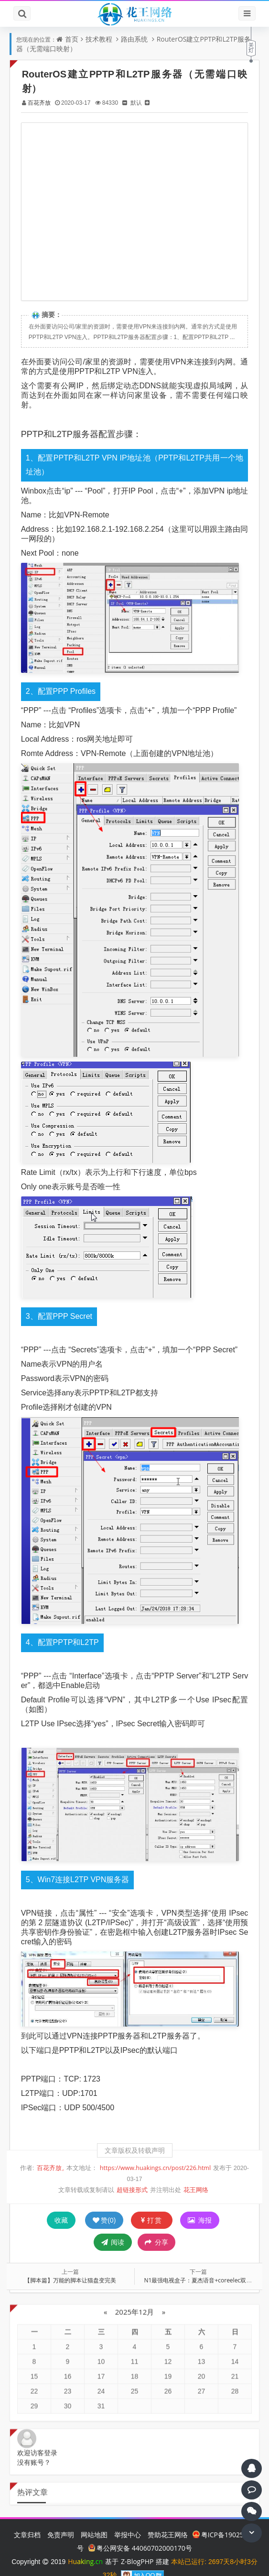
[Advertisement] (134, 211)
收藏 (61, 2205)
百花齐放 (42, 103)
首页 (71, 39)
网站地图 (94, 2520)
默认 (139, 103)
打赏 (151, 2205)
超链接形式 (132, 2175)
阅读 (113, 2227)
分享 (156, 2228)
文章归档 (27, 2520)
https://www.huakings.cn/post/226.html (155, 2154)
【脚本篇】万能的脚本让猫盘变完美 (72, 2266)
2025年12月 (134, 2290)
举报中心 (127, 2520)
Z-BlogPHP (137, 2547)
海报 (200, 2205)
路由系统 (134, 39)
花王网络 (195, 2175)
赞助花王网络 (168, 2520)
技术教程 (99, 39)
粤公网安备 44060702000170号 (140, 2533)
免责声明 (60, 2520)
